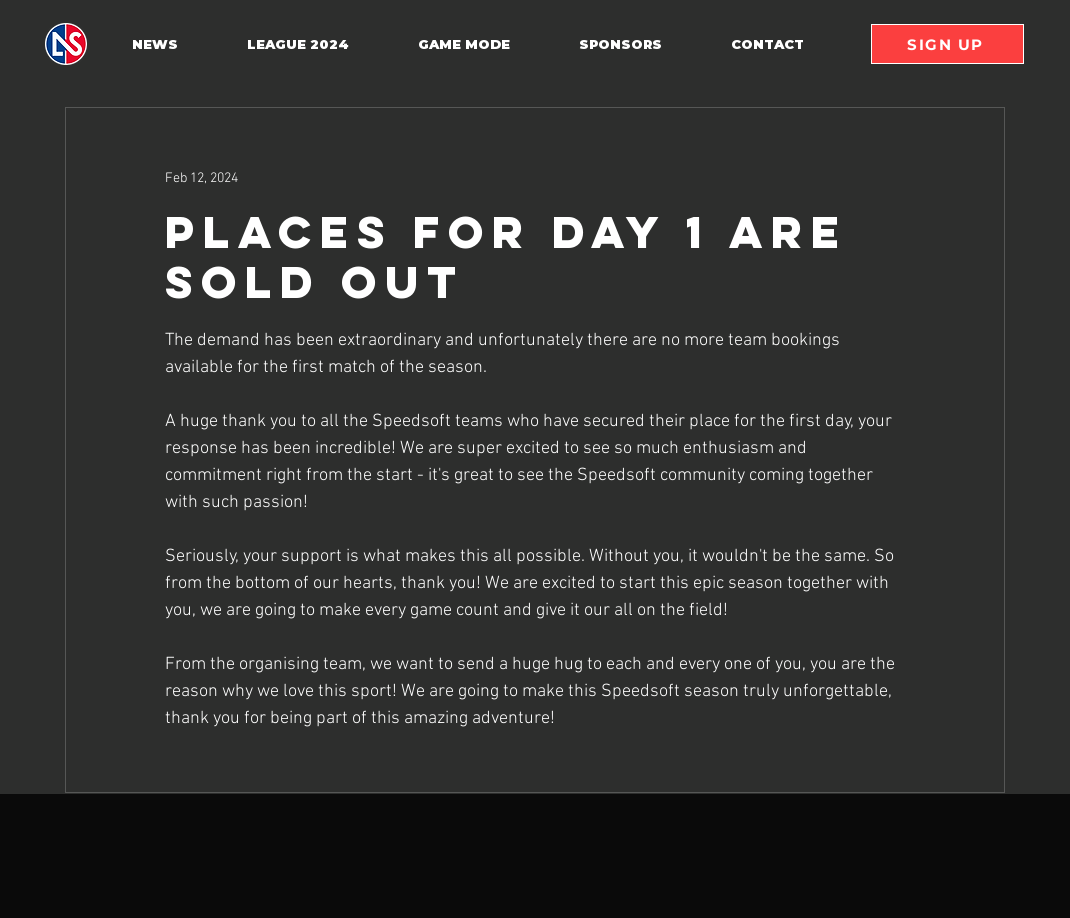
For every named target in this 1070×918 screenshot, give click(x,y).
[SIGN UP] (947, 44)
